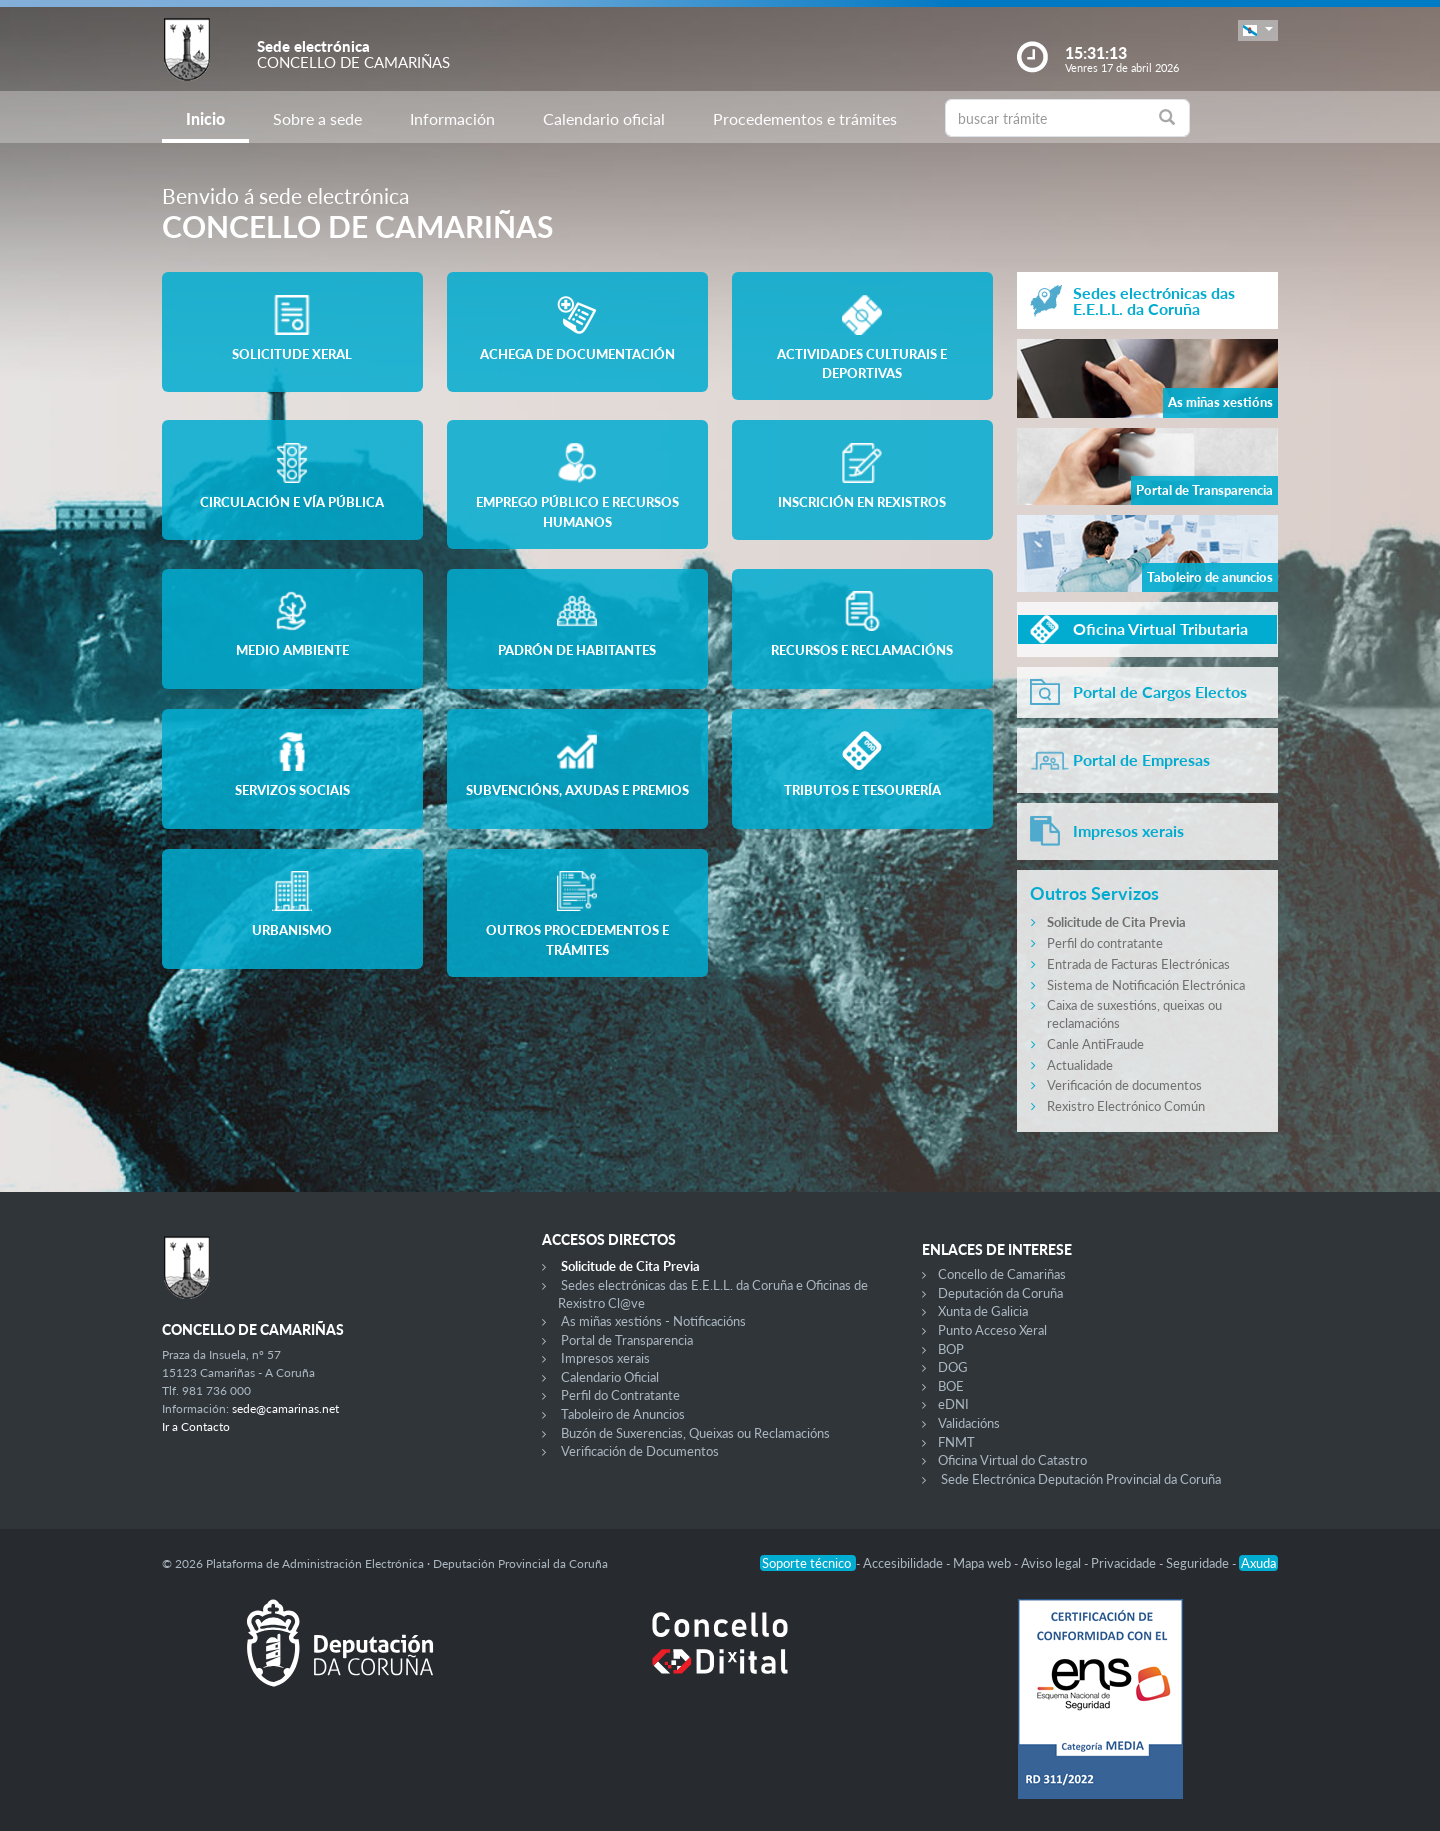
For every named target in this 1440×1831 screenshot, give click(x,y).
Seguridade (1199, 1563)
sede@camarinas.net (285, 1408)
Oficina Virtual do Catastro (1012, 1460)
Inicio (205, 118)
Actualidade (1080, 1065)
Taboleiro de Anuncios (623, 1414)
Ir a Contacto (196, 1426)
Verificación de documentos (1124, 1085)
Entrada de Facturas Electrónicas (1138, 964)
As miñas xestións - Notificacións (653, 1321)
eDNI (953, 1404)
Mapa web (983, 1563)
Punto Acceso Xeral (992, 1330)
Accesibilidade (904, 1563)
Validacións (969, 1423)
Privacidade (1125, 1563)
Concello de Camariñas (1002, 1274)
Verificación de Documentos (640, 1451)
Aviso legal (1052, 1563)
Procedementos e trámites (805, 118)
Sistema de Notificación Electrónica (1146, 985)
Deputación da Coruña (1000, 1293)
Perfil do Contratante (620, 1395)
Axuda (1258, 1563)
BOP (951, 1349)
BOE (951, 1386)
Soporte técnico (808, 1563)
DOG (953, 1367)
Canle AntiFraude (1095, 1044)
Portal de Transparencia (627, 1340)
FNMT (956, 1442)
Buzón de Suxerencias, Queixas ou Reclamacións (695, 1433)
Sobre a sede (317, 118)
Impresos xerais (605, 1358)
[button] (1258, 30)
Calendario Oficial (610, 1377)
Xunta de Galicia (983, 1311)
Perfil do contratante (1105, 943)
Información (452, 118)
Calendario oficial (604, 118)
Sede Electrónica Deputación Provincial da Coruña (1081, 1479)
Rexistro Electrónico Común (1126, 1106)
